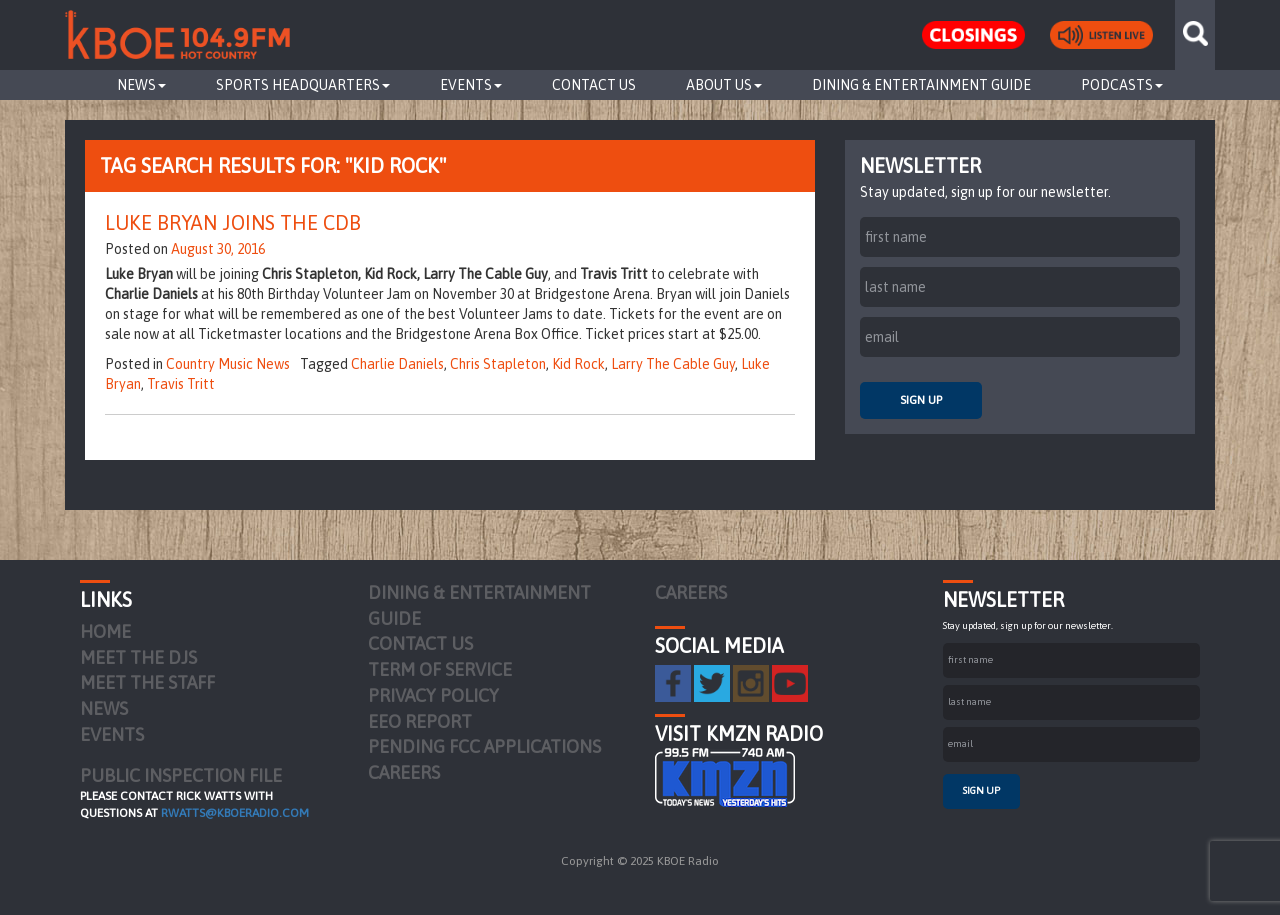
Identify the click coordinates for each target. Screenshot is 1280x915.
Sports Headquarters (303, 85)
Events (471, 85)
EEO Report (420, 721)
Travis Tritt (181, 384)
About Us (724, 85)
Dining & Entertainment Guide (921, 85)
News (141, 85)
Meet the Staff (147, 682)
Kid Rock (578, 364)
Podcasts (1122, 85)
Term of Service (440, 669)
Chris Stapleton (498, 364)
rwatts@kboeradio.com (235, 813)
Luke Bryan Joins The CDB (233, 222)
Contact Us (594, 85)
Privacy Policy (433, 695)
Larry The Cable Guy (673, 364)
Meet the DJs (138, 657)
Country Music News (228, 364)
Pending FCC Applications (484, 746)
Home (105, 631)
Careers (404, 772)
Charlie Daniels (397, 364)
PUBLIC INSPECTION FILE (181, 775)
